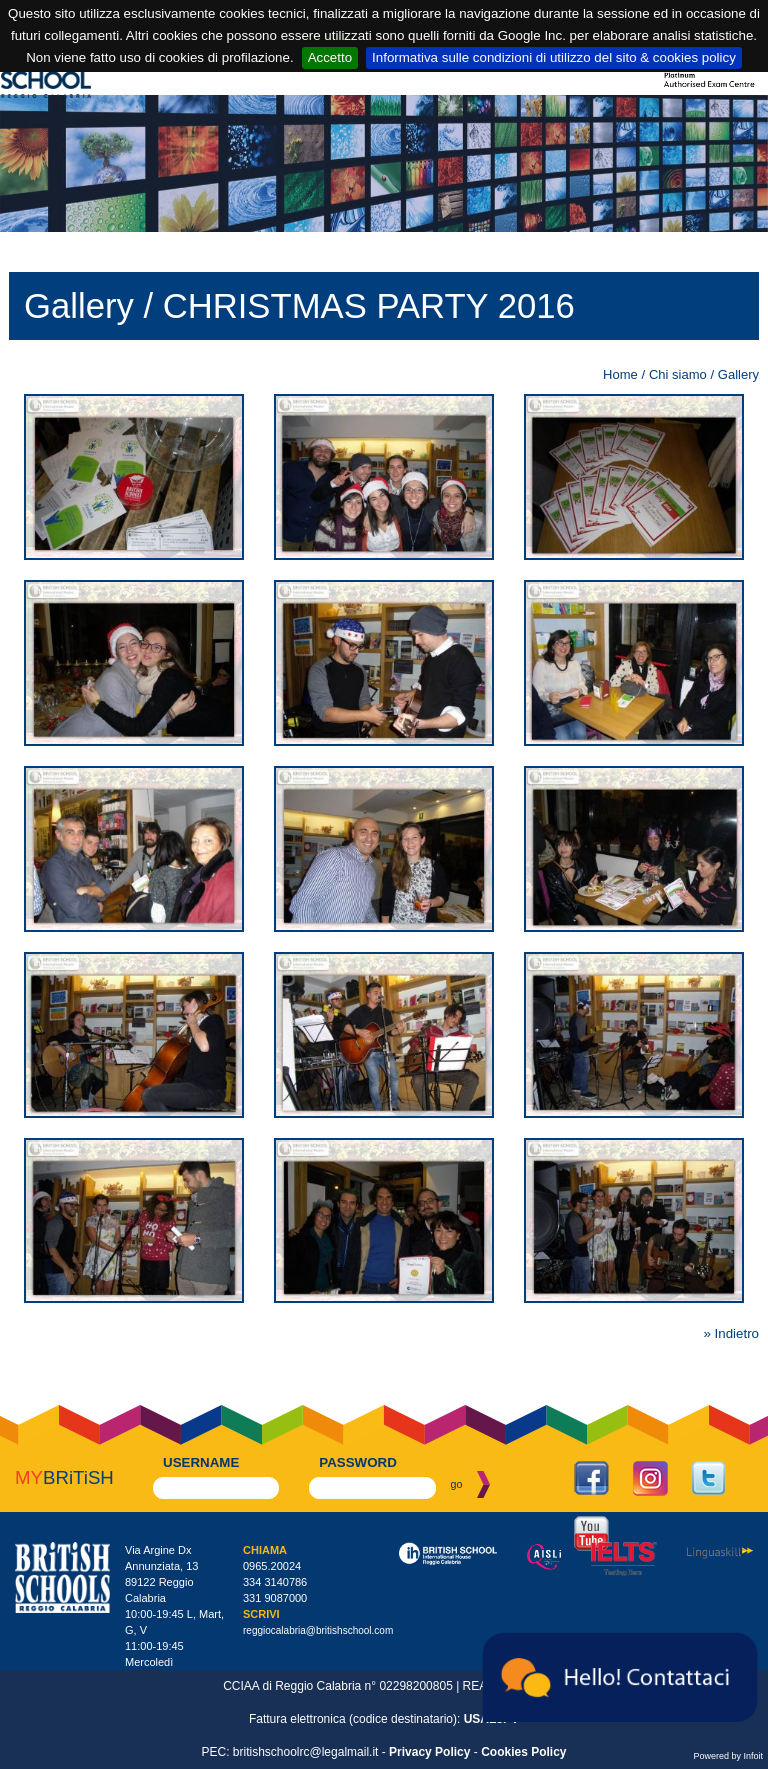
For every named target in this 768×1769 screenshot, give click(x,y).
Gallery (738, 374)
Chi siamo (678, 374)
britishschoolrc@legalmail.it (306, 1752)
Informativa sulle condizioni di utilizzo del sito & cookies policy (554, 57)
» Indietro (731, 1333)
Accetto (330, 57)
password (358, 1462)
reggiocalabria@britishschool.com (318, 1630)
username (201, 1462)
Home (620, 374)
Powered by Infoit (728, 1756)
